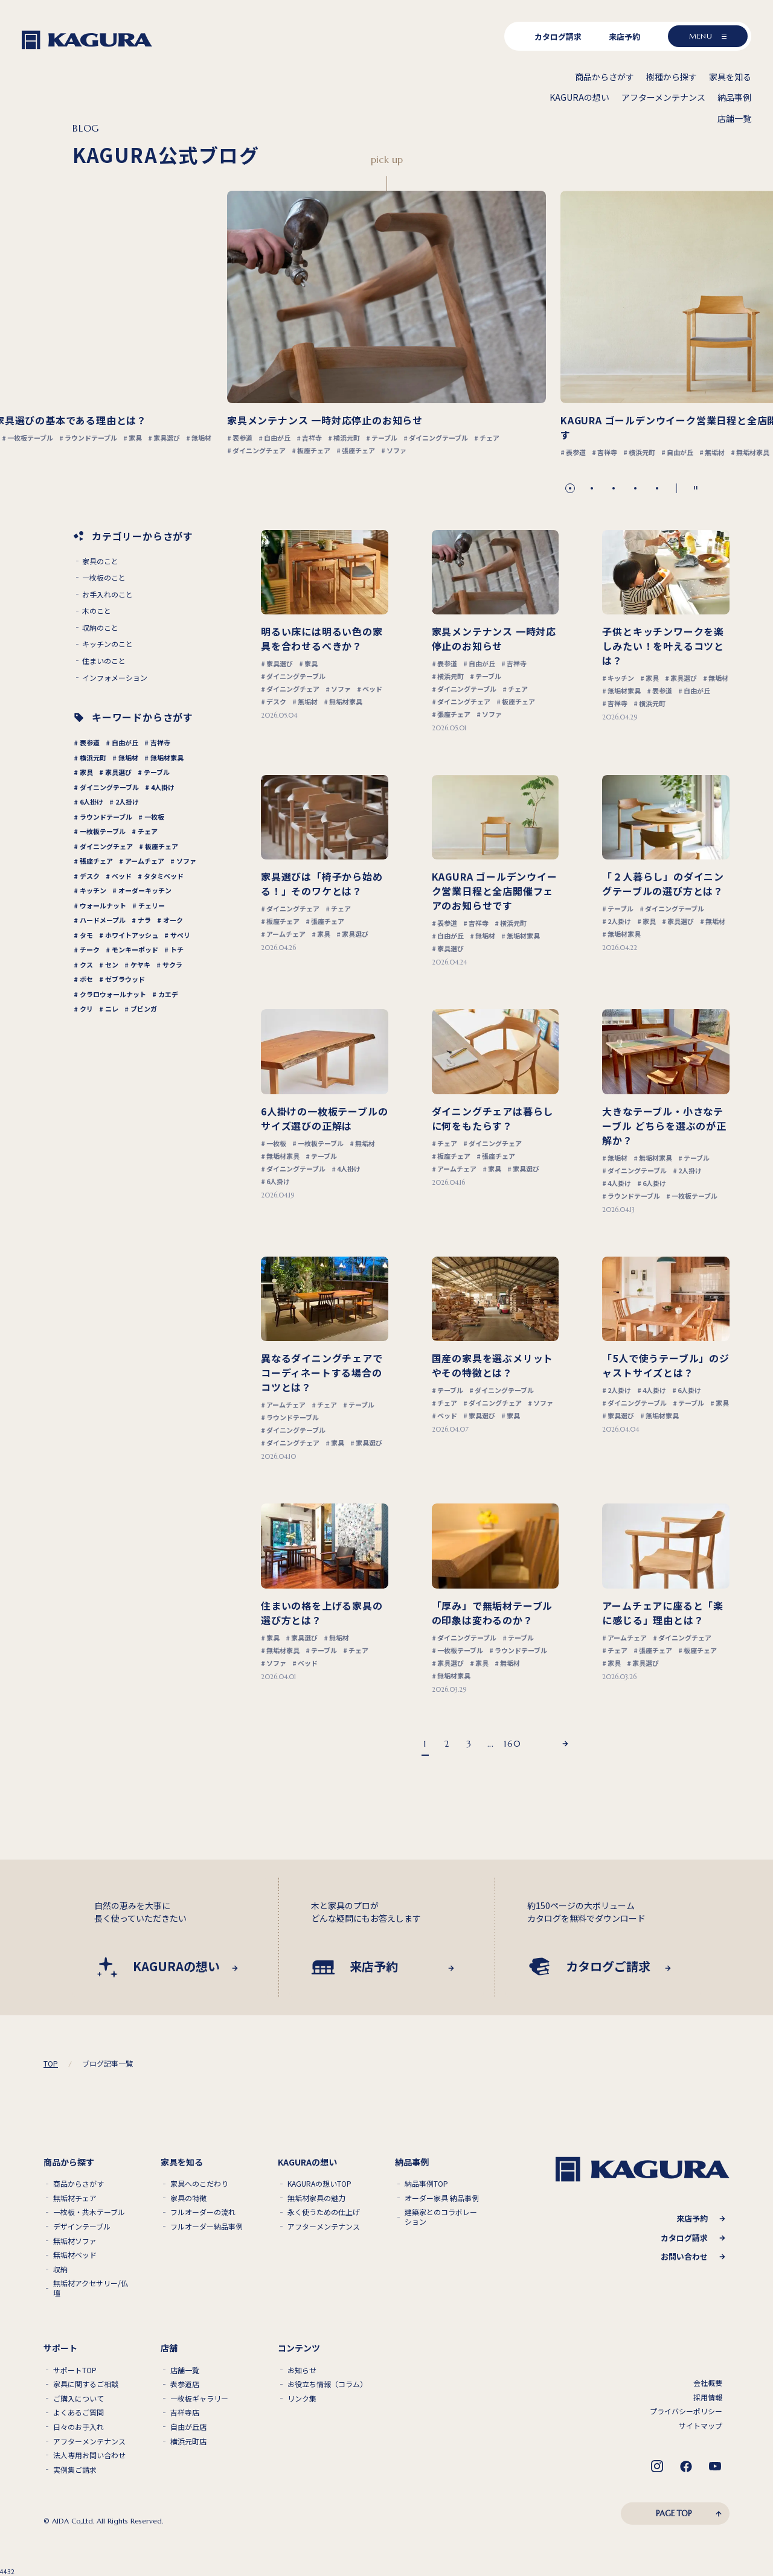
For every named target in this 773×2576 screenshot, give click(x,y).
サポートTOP (75, 2370)
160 (512, 1743)
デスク (90, 876)
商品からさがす (78, 2184)
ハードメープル (103, 920)
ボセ (86, 979)
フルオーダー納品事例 (206, 2226)
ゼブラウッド (125, 979)
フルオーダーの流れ (203, 2212)
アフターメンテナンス (323, 2226)
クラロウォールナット (113, 994)
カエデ (168, 994)
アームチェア (144, 861)
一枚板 (154, 816)
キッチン (93, 890)
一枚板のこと (104, 577)
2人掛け (127, 801)
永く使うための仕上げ (323, 2212)
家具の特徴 (188, 2198)
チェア (148, 831)
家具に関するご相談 (85, 2384)
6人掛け (91, 801)
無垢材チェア (75, 2198)
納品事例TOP (426, 2184)
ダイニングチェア (106, 846)
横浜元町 (93, 757)
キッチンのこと (107, 644)
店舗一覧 (184, 2370)
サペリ (180, 935)
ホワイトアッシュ (131, 935)
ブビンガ (143, 1008)
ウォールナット (103, 905)
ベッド (122, 876)
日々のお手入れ (78, 2427)
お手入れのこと (107, 594)
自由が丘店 (188, 2427)
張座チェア (96, 861)
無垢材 (128, 757)
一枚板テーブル (103, 831)
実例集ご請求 (75, 2470)
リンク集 (301, 2398)
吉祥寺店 (184, 2412)
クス (86, 964)
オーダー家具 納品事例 (442, 2198)
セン (111, 964)
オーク (173, 920)
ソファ (186, 861)
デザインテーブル (82, 2226)
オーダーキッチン (145, 890)
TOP (50, 2063)
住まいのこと (104, 661)
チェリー (151, 905)
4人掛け (163, 787)
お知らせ (301, 2370)
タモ (86, 935)
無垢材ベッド (75, 2255)
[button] (570, 488)
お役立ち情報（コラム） (326, 2384)
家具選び (118, 772)
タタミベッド (164, 876)
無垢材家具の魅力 (316, 2198)
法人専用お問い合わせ (89, 2455)
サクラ (172, 964)
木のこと (96, 611)
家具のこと (100, 561)
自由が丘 (125, 742)
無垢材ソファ (75, 2241)
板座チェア (161, 846)
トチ (177, 949)
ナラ (144, 920)
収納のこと (100, 628)
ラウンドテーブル (106, 816)
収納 (60, 2269)
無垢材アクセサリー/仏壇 (90, 2287)
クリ (86, 1008)
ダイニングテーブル (109, 787)
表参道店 (184, 2384)
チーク (90, 949)
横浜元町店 (188, 2441)
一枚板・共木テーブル (89, 2212)
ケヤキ (140, 964)
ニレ (111, 1008)
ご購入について (78, 2398)
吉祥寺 (160, 742)
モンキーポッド (135, 949)
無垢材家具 (167, 757)
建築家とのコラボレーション (441, 2216)
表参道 (90, 742)
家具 (86, 772)
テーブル (157, 772)
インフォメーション (114, 678)
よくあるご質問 (78, 2412)
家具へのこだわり (199, 2184)
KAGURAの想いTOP (319, 2184)
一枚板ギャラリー (199, 2398)
